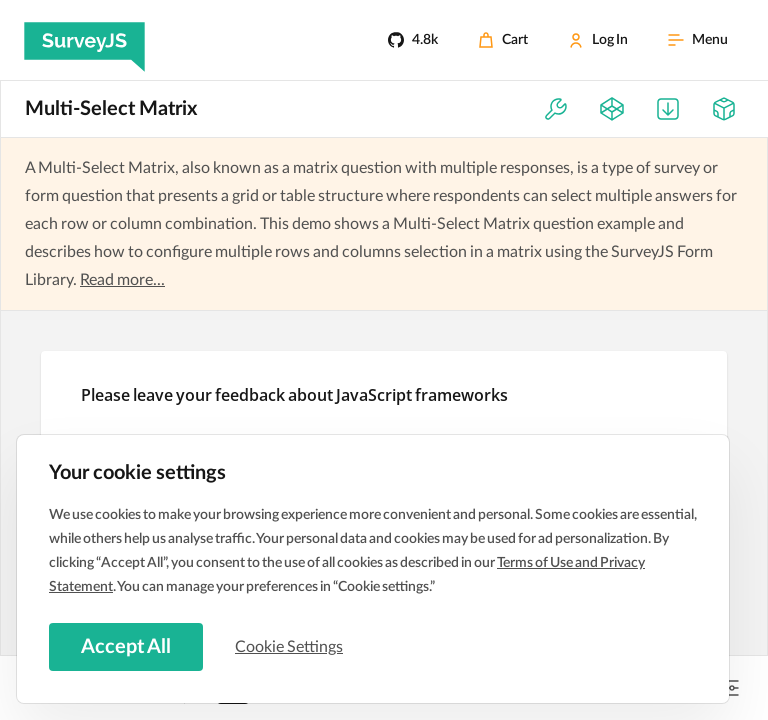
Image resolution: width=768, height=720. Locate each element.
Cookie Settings (289, 647)
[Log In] (598, 40)
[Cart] (503, 40)
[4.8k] (413, 40)
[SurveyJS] (84, 40)
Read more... (122, 280)
